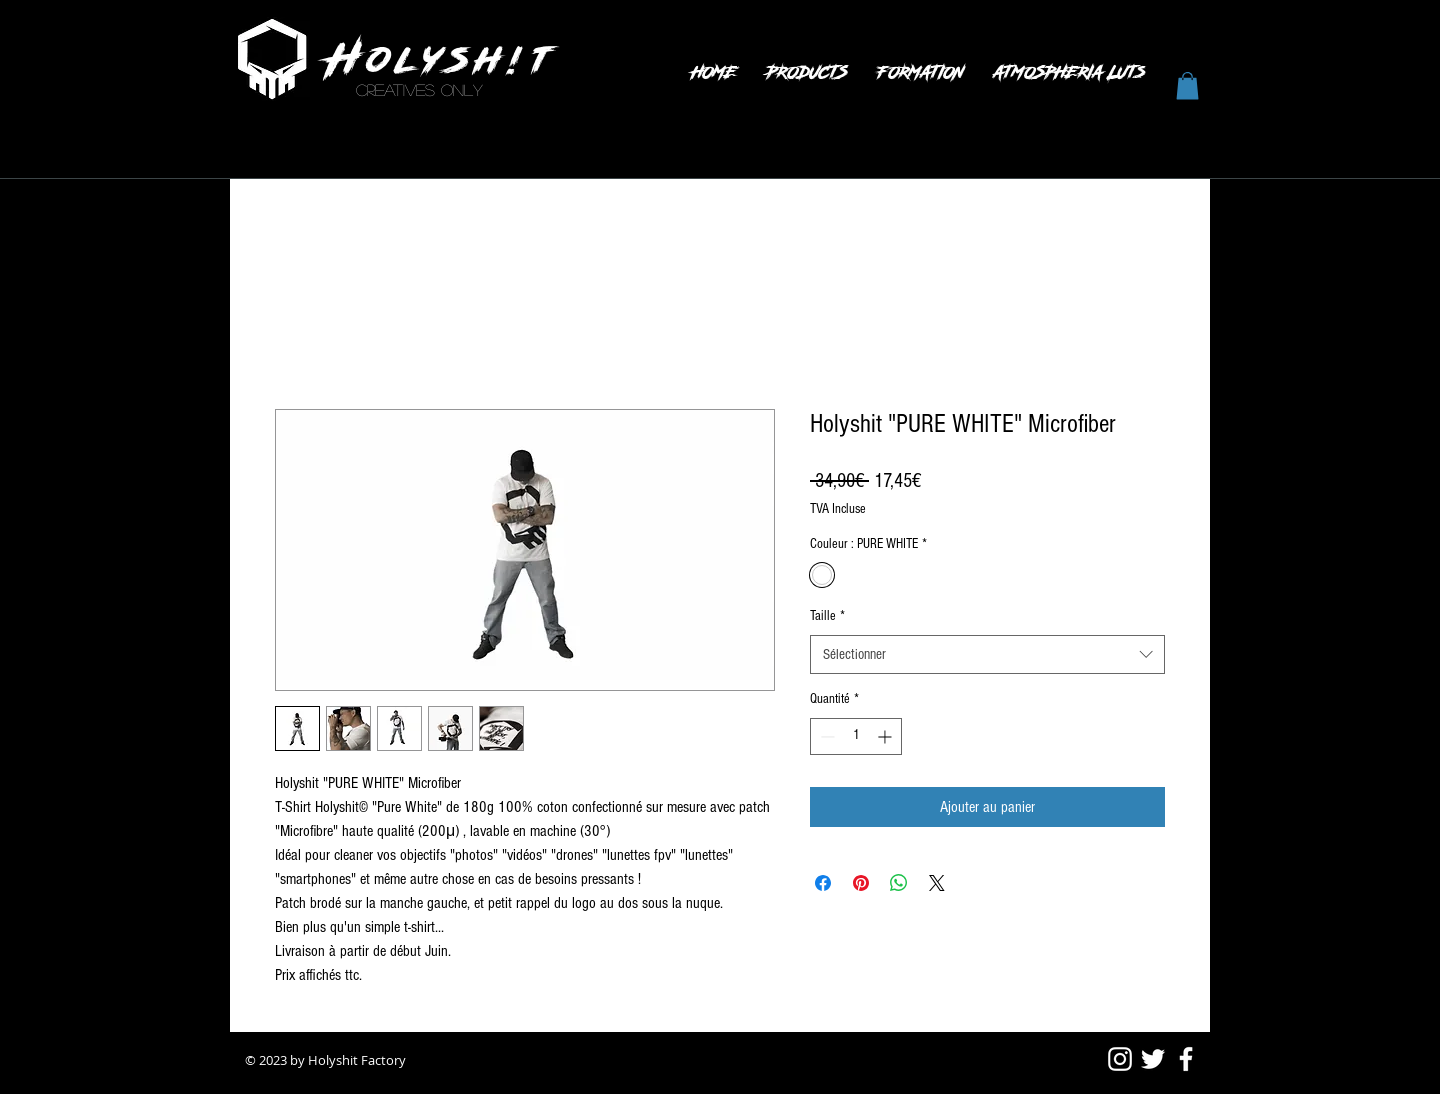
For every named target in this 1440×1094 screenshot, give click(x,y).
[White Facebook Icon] (1186, 1059)
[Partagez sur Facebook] (823, 883)
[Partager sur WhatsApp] (899, 883)
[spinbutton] (856, 736)
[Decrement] (825, 736)
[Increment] (886, 736)
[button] (1187, 85)
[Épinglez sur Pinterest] (861, 883)
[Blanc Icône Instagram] (1120, 1059)
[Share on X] (937, 883)
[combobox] (987, 654)
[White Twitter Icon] (1153, 1059)
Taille (827, 616)
